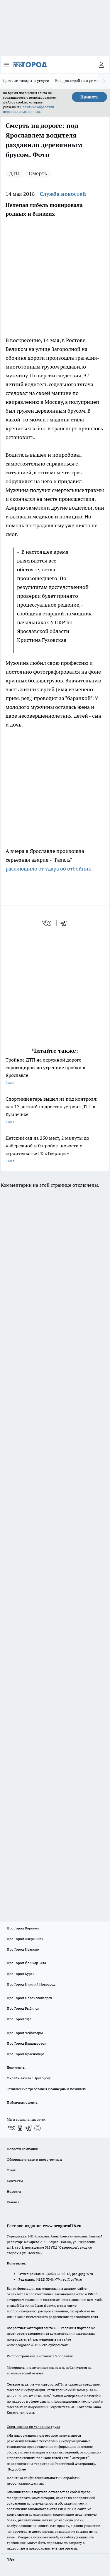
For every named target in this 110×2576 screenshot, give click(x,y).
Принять (89, 97)
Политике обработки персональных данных (28, 109)
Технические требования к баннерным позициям (47, 2089)
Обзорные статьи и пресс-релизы (34, 2159)
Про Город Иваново (23, 1949)
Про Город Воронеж (23, 1928)
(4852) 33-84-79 (48, 2279)
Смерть (38, 173)
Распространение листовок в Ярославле (40, 2356)
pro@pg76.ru (82, 2274)
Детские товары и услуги (26, 80)
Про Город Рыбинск (23, 2008)
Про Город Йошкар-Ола (26, 1963)
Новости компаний (22, 2149)
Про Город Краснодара (26, 2054)
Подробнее (17, 2469)
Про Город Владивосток (26, 2043)
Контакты (15, 2181)
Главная (13, 2202)
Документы (16, 2067)
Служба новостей (63, 193)
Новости (14, 2191)
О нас (11, 2170)
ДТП (14, 173)
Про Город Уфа (19, 2019)
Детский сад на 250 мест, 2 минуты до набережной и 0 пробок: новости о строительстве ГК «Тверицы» (55, 1150)
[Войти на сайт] (101, 65)
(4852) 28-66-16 (58, 2274)
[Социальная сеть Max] (37, 2128)
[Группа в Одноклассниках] (20, 2128)
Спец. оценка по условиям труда (33, 2426)
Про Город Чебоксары (25, 2033)
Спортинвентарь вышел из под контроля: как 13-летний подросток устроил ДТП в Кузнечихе (55, 1111)
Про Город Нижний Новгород (31, 1984)
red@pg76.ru (71, 2279)
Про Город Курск (20, 1973)
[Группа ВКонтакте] (11, 2128)
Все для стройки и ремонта (80, 80)
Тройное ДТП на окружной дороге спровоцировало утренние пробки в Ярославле (55, 1072)
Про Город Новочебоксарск (29, 1998)
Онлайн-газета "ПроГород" (29, 2078)
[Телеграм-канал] (28, 2128)
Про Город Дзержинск (25, 1938)
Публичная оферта (22, 2102)
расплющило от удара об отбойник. (49, 868)
